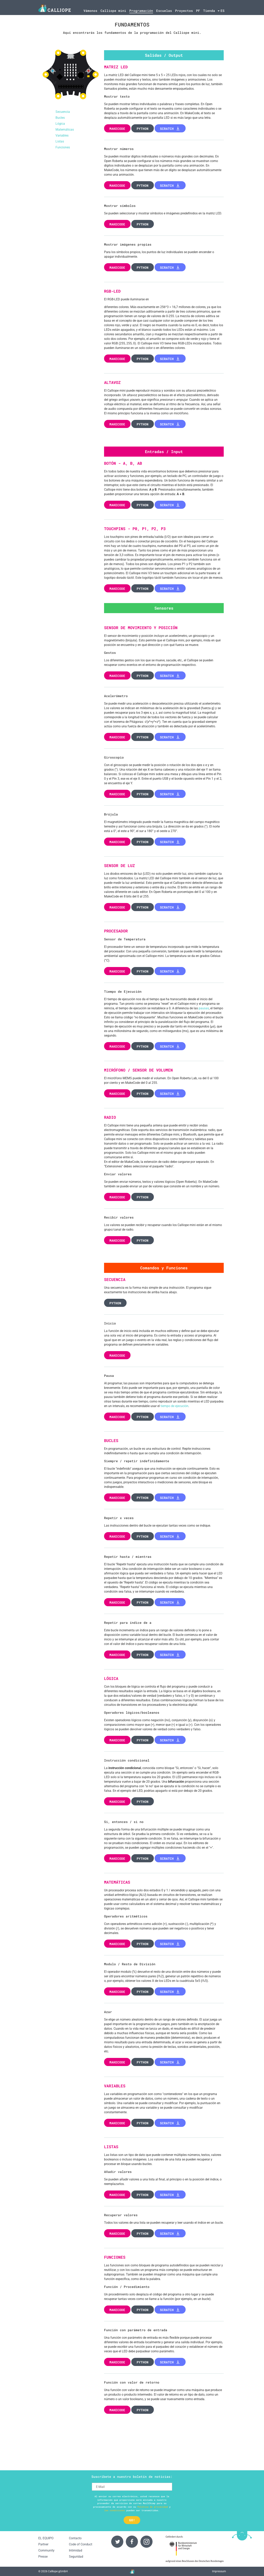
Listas (59, 141)
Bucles (60, 118)
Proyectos (184, 10)
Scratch (170, 128)
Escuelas (164, 10)
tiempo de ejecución (174, 1406)
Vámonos (90, 10)
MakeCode (117, 128)
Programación (141, 10)
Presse (43, 2556)
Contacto (75, 2538)
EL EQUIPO (46, 2538)
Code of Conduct (80, 2544)
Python (142, 128)
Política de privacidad (152, 2506)
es (223, 10)
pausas (204, 1008)
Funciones (62, 147)
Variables (62, 135)
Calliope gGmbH (58, 2571)
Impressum (219, 2571)
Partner (43, 2544)
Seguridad (76, 2556)
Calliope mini (113, 10)
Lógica (60, 123)
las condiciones (114, 2510)
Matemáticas (64, 129)
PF (198, 10)
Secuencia (62, 112)
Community (46, 2550)
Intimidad (75, 2550)
